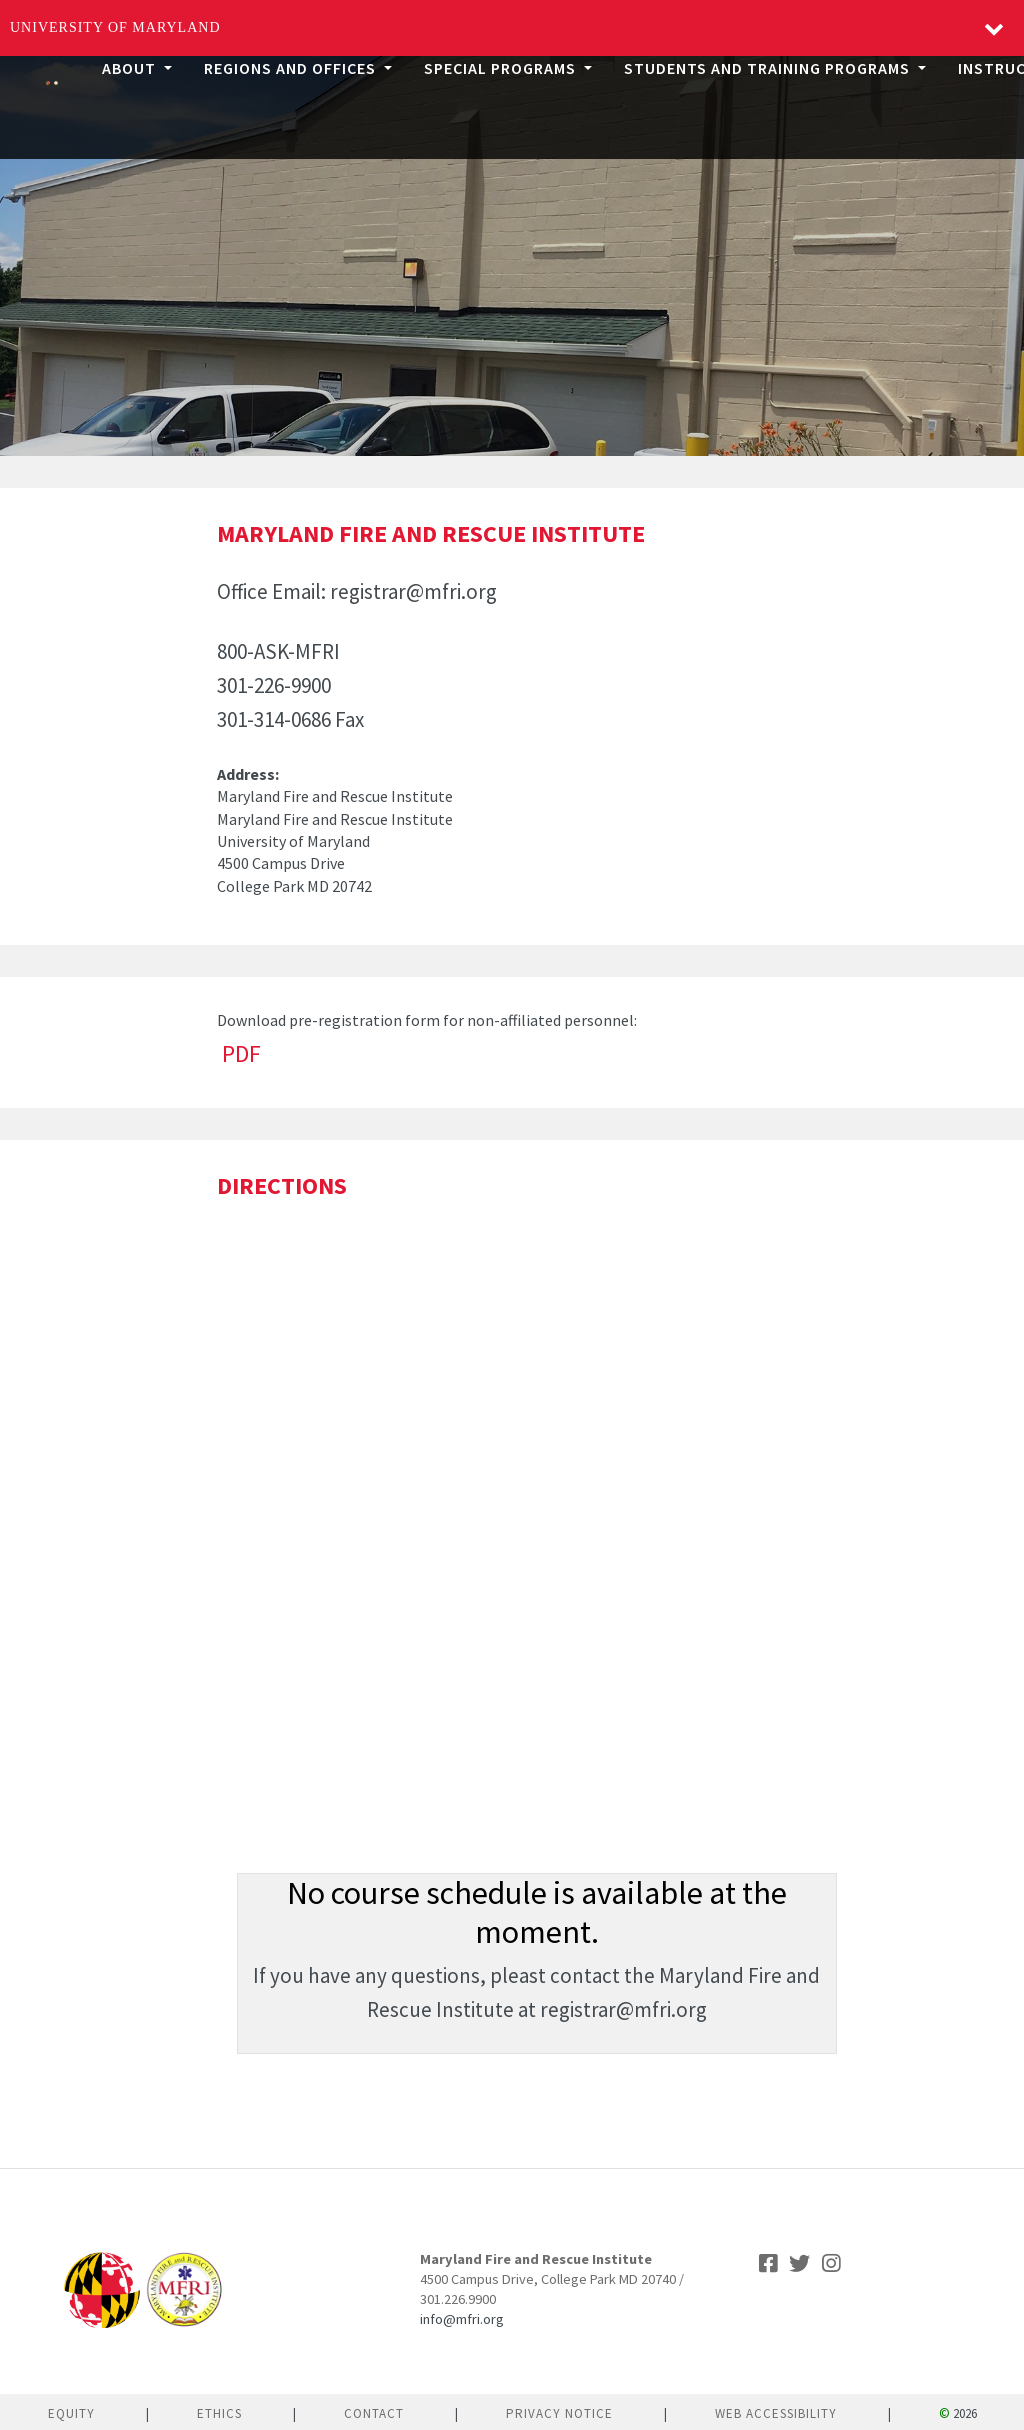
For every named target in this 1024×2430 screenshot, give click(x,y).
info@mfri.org (462, 2319)
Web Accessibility (776, 2413)
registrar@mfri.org (413, 591)
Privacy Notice (559, 2413)
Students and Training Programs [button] (769, 68)
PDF (241, 1053)
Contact (374, 2413)
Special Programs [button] (502, 68)
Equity (71, 2413)
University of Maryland (115, 27)
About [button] (131, 68)
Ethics (219, 2413)
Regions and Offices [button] (292, 68)
